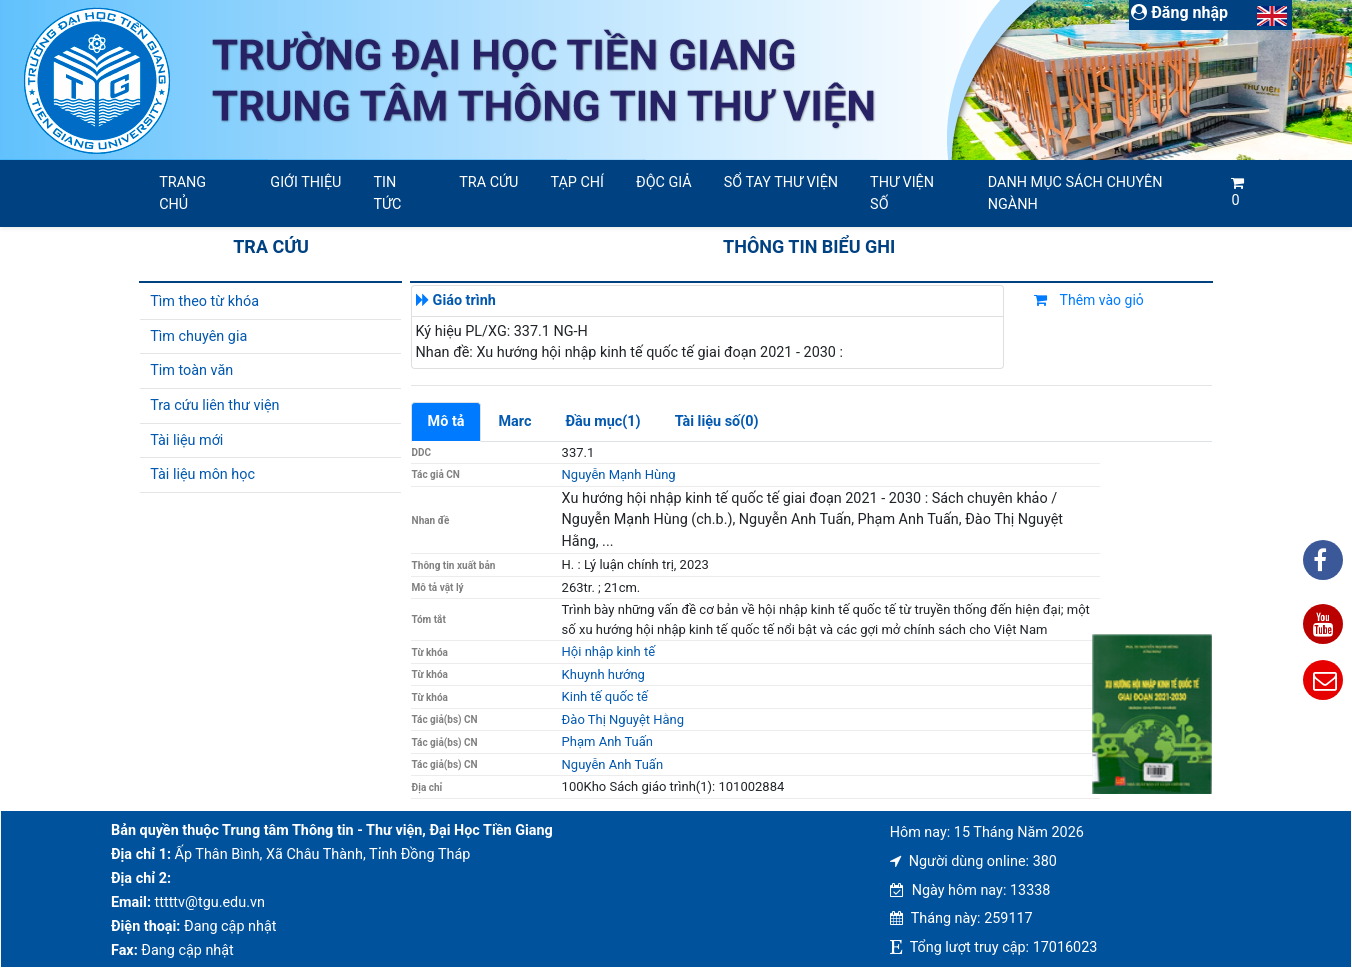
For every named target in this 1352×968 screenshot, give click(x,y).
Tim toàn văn (191, 370)
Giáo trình (464, 300)
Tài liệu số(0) (717, 421)
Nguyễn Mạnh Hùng (619, 474)
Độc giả (664, 182)
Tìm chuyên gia (198, 336)
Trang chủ (182, 193)
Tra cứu (488, 182)
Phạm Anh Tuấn (607, 741)
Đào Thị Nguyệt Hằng (623, 719)
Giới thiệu (305, 182)
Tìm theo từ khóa (204, 301)
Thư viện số (902, 193)
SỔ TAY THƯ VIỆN (781, 182)
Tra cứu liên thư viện (214, 405)
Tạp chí (577, 182)
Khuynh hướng (603, 674)
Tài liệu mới (186, 440)
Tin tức (387, 193)
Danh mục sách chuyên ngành (1075, 193)
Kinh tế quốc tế (605, 696)
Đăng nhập (1179, 12)
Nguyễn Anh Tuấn (612, 764)
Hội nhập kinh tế (608, 651)
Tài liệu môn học (202, 474)
